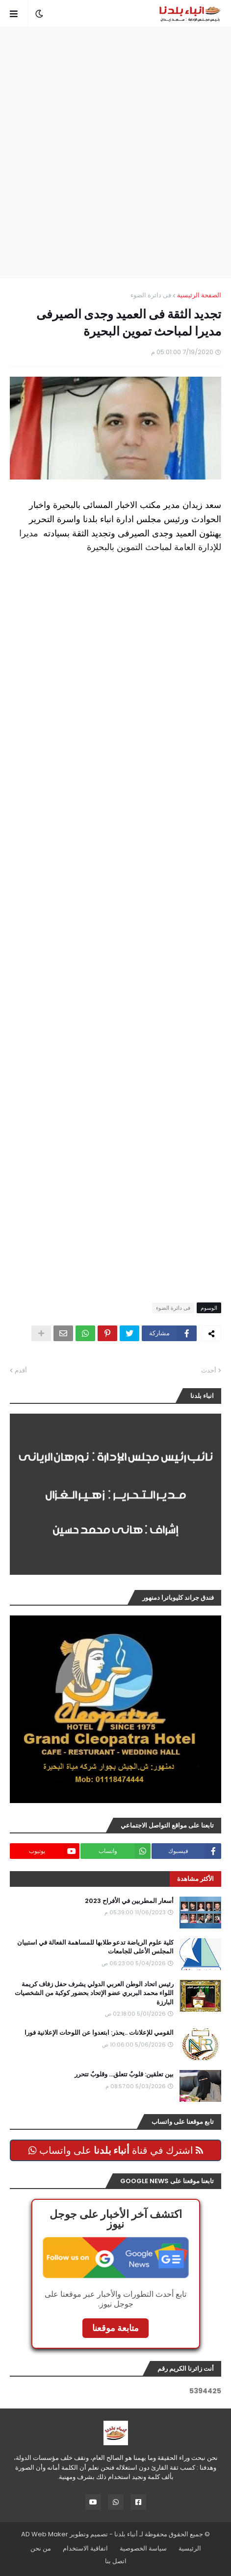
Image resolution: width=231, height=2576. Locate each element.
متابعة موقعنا (115, 2328)
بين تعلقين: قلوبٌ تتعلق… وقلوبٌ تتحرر (124, 2074)
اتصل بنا (116, 2561)
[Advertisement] (115, 152)
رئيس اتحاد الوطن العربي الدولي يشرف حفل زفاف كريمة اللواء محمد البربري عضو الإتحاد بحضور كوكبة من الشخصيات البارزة (94, 1993)
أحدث (208, 1370)
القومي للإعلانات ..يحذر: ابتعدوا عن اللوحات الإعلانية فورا (99, 2032)
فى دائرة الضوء (150, 295)
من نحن (40, 2548)
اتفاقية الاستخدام (85, 2548)
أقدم (21, 1370)
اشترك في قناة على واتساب (115, 2150)
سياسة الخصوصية (143, 2548)
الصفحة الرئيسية (199, 295)
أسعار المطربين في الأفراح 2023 (129, 1901)
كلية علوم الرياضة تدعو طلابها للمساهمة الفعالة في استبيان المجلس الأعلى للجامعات (95, 1947)
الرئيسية (190, 2548)
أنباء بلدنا (126, 2534)
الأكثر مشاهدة (195, 1878)
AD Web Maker (44, 2534)
